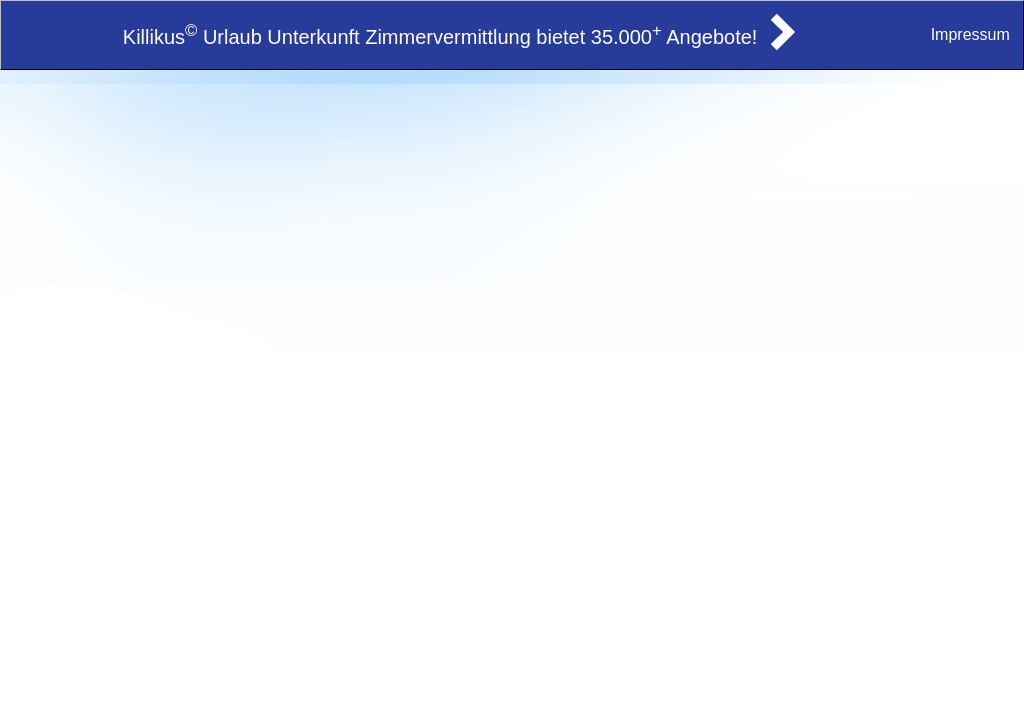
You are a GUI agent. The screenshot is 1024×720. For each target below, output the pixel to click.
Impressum (970, 34)
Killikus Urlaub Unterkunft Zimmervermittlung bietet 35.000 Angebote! (440, 37)
